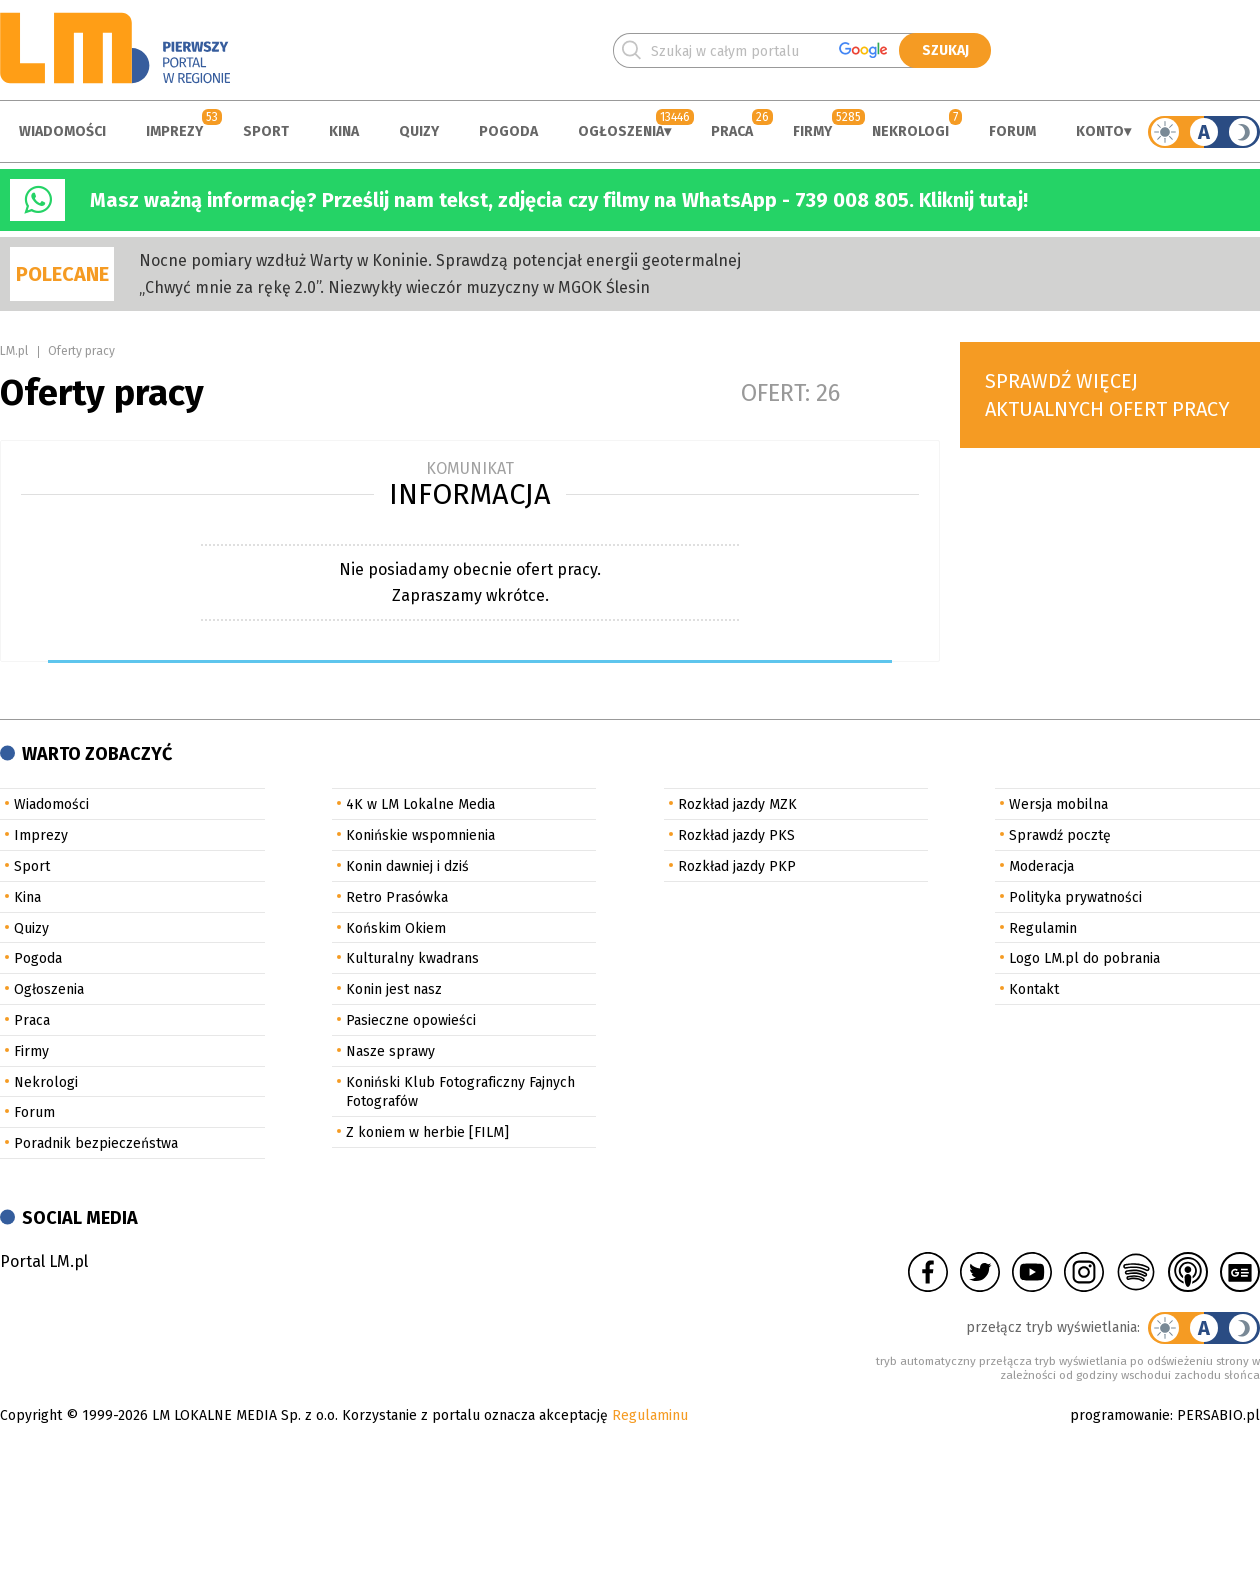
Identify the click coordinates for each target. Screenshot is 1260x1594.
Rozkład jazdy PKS (736, 835)
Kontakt (1034, 989)
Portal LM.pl (44, 1261)
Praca (732, 131)
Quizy (419, 131)
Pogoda (508, 131)
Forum (1012, 131)
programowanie (1120, 1415)
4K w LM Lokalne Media (420, 804)
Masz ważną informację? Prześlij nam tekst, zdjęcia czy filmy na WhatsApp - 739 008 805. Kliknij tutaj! (559, 200)
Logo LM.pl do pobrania (1084, 958)
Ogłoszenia (621, 131)
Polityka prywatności (1075, 897)
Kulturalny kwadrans (412, 958)
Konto (1100, 131)
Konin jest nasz (394, 989)
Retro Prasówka (397, 897)
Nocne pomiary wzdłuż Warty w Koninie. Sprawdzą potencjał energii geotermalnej (440, 260)
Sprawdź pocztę (1060, 835)
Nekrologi (910, 131)
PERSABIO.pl (1218, 1415)
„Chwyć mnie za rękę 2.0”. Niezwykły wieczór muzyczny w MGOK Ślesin (394, 287)
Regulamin (1043, 928)
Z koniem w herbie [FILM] (427, 1132)
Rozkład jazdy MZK (737, 804)
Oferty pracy (81, 351)
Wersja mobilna (1058, 804)
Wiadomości (62, 131)
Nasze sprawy (390, 1051)
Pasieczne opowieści (411, 1020)
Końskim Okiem (396, 928)
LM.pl (14, 351)
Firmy (812, 131)
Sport (266, 131)
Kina (344, 131)
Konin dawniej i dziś (407, 866)
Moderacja (1041, 866)
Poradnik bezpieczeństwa (96, 1143)
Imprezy (174, 131)
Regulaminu (650, 1415)
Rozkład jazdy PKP (737, 866)
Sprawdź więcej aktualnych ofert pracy (1107, 395)
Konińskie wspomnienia (420, 835)
